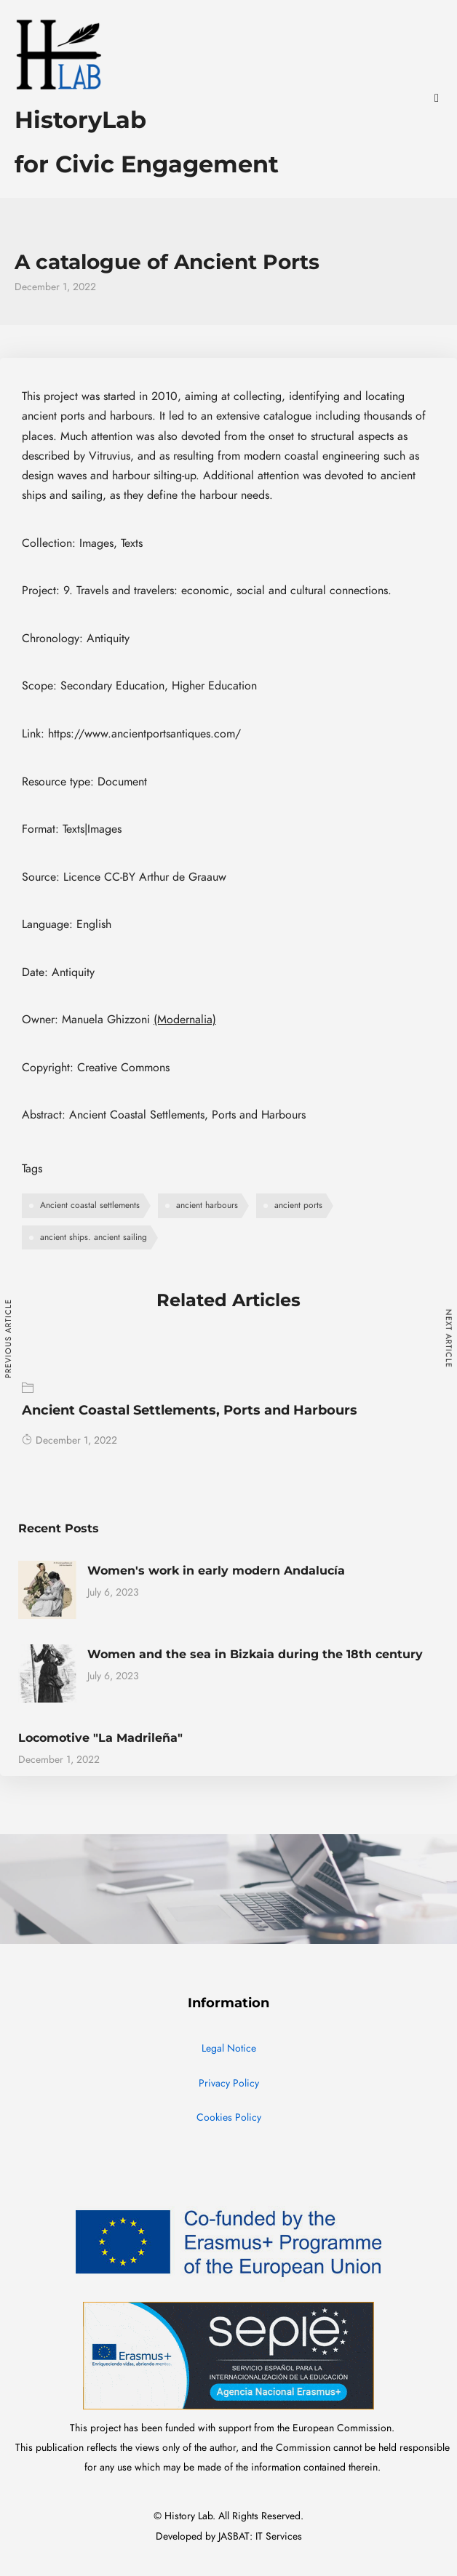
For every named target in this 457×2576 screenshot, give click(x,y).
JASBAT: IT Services (260, 2536)
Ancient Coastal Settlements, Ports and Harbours (189, 1410)
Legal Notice (229, 2048)
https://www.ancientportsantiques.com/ (144, 734)
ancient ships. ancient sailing (93, 1237)
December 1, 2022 (69, 1440)
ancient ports (298, 1205)
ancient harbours (207, 1205)
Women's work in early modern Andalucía (216, 1570)
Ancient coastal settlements (90, 1205)
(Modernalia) (185, 1020)
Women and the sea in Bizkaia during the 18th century (255, 1654)
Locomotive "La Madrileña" (100, 1738)
